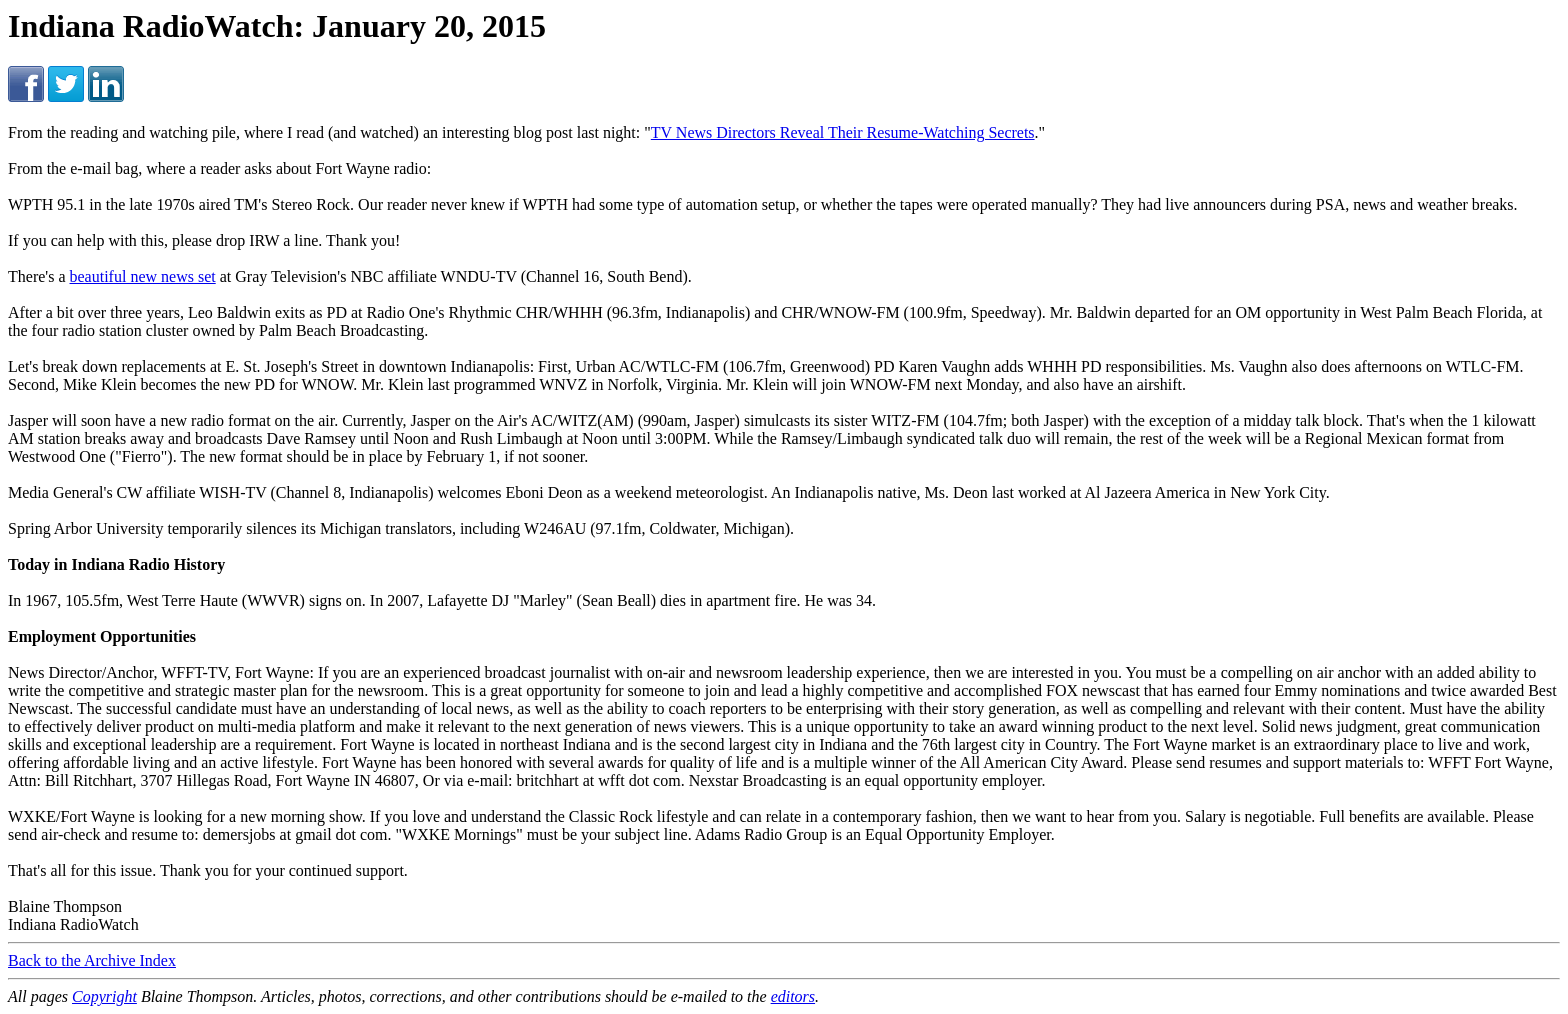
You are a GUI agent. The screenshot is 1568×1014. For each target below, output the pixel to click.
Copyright (104, 996)
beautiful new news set (143, 276)
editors (793, 996)
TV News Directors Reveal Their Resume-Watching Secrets (843, 132)
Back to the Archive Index (92, 960)
